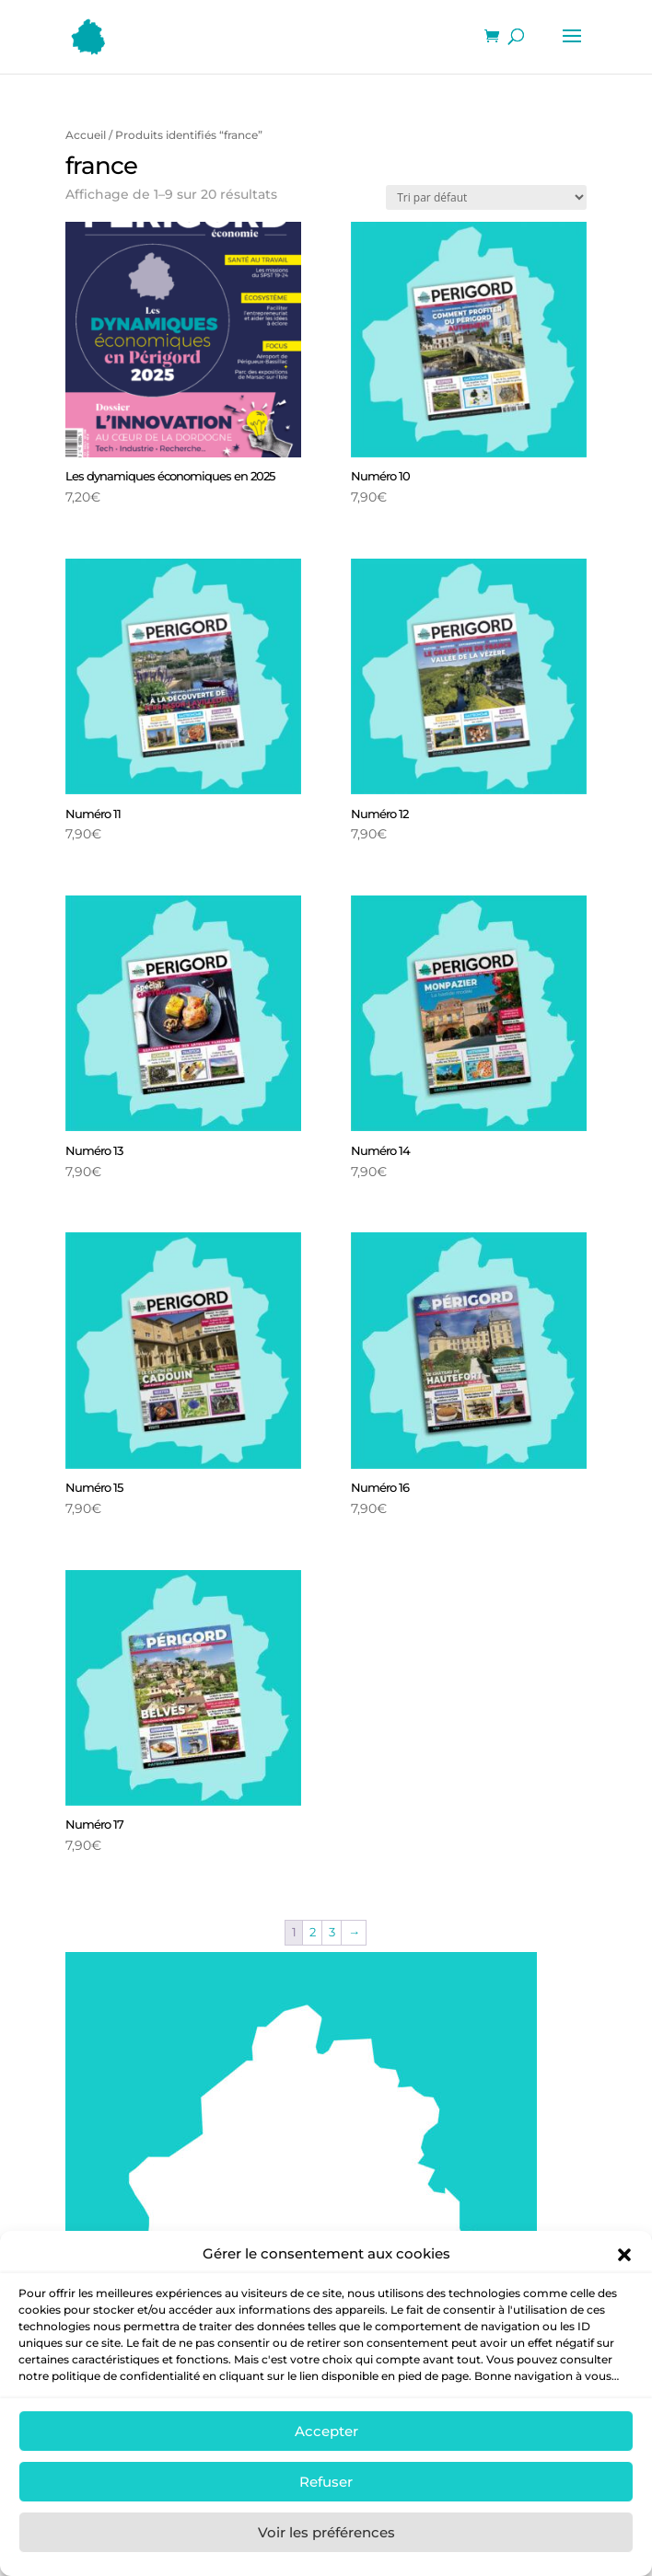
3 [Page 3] (332, 1931)
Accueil (85, 135)
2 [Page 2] (312, 1931)
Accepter (326, 2457)
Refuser (326, 2507)
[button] (624, 2280)
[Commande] (486, 197)
